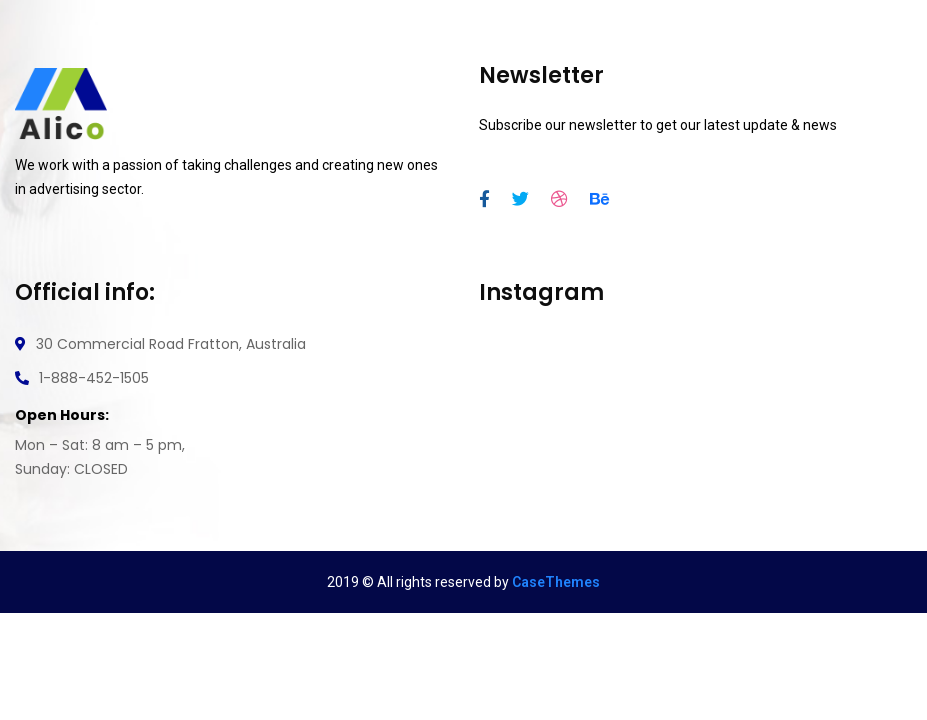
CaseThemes (556, 582)
